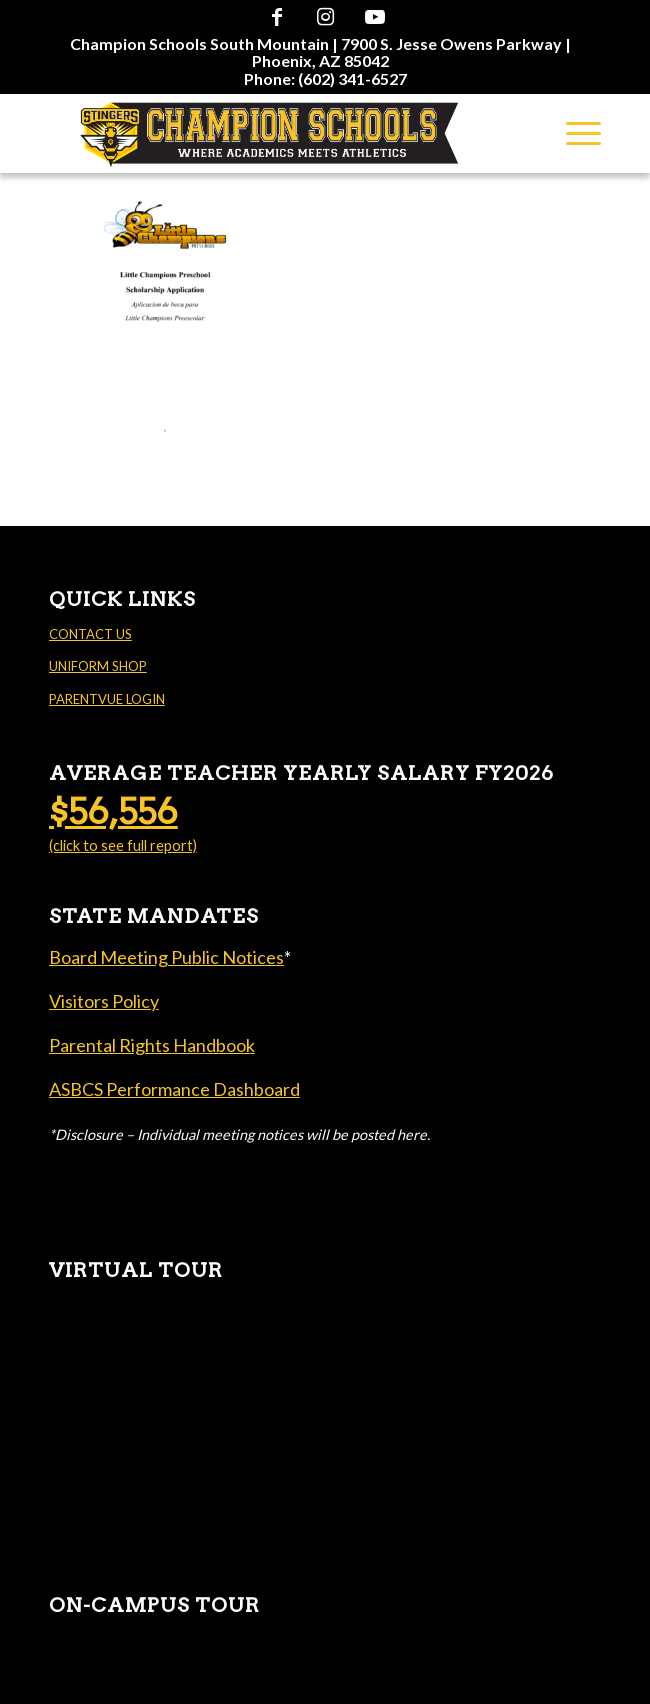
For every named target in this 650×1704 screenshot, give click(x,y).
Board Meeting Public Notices (166, 957)
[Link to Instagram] (326, 16)
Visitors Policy (104, 1001)
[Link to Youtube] (375, 16)
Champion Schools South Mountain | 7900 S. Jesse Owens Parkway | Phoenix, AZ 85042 (320, 52)
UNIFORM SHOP (98, 666)
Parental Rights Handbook (152, 1045)
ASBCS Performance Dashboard (174, 1089)
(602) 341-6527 (352, 78)
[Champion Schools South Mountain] (270, 133)
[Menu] (573, 133)
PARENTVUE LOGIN (107, 699)
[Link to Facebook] (277, 16)
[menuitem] (320, 52)
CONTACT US (90, 634)
